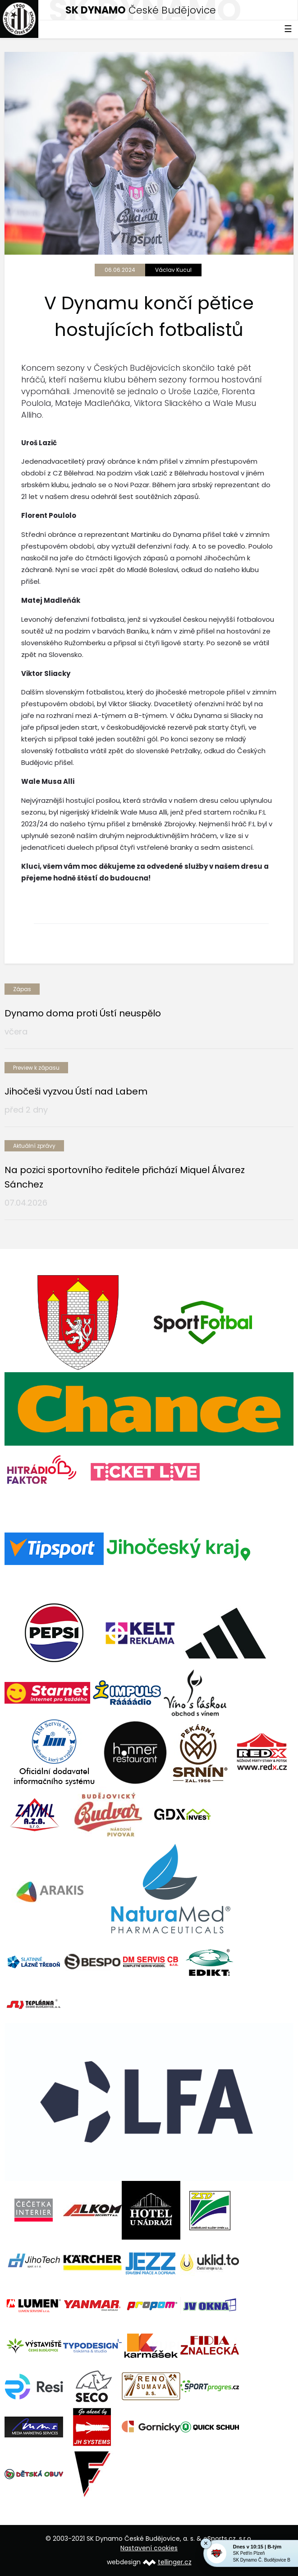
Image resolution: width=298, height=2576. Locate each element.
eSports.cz (219, 2538)
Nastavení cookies (149, 2548)
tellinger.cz (175, 2562)
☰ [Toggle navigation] (288, 29)
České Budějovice (140, 10)
